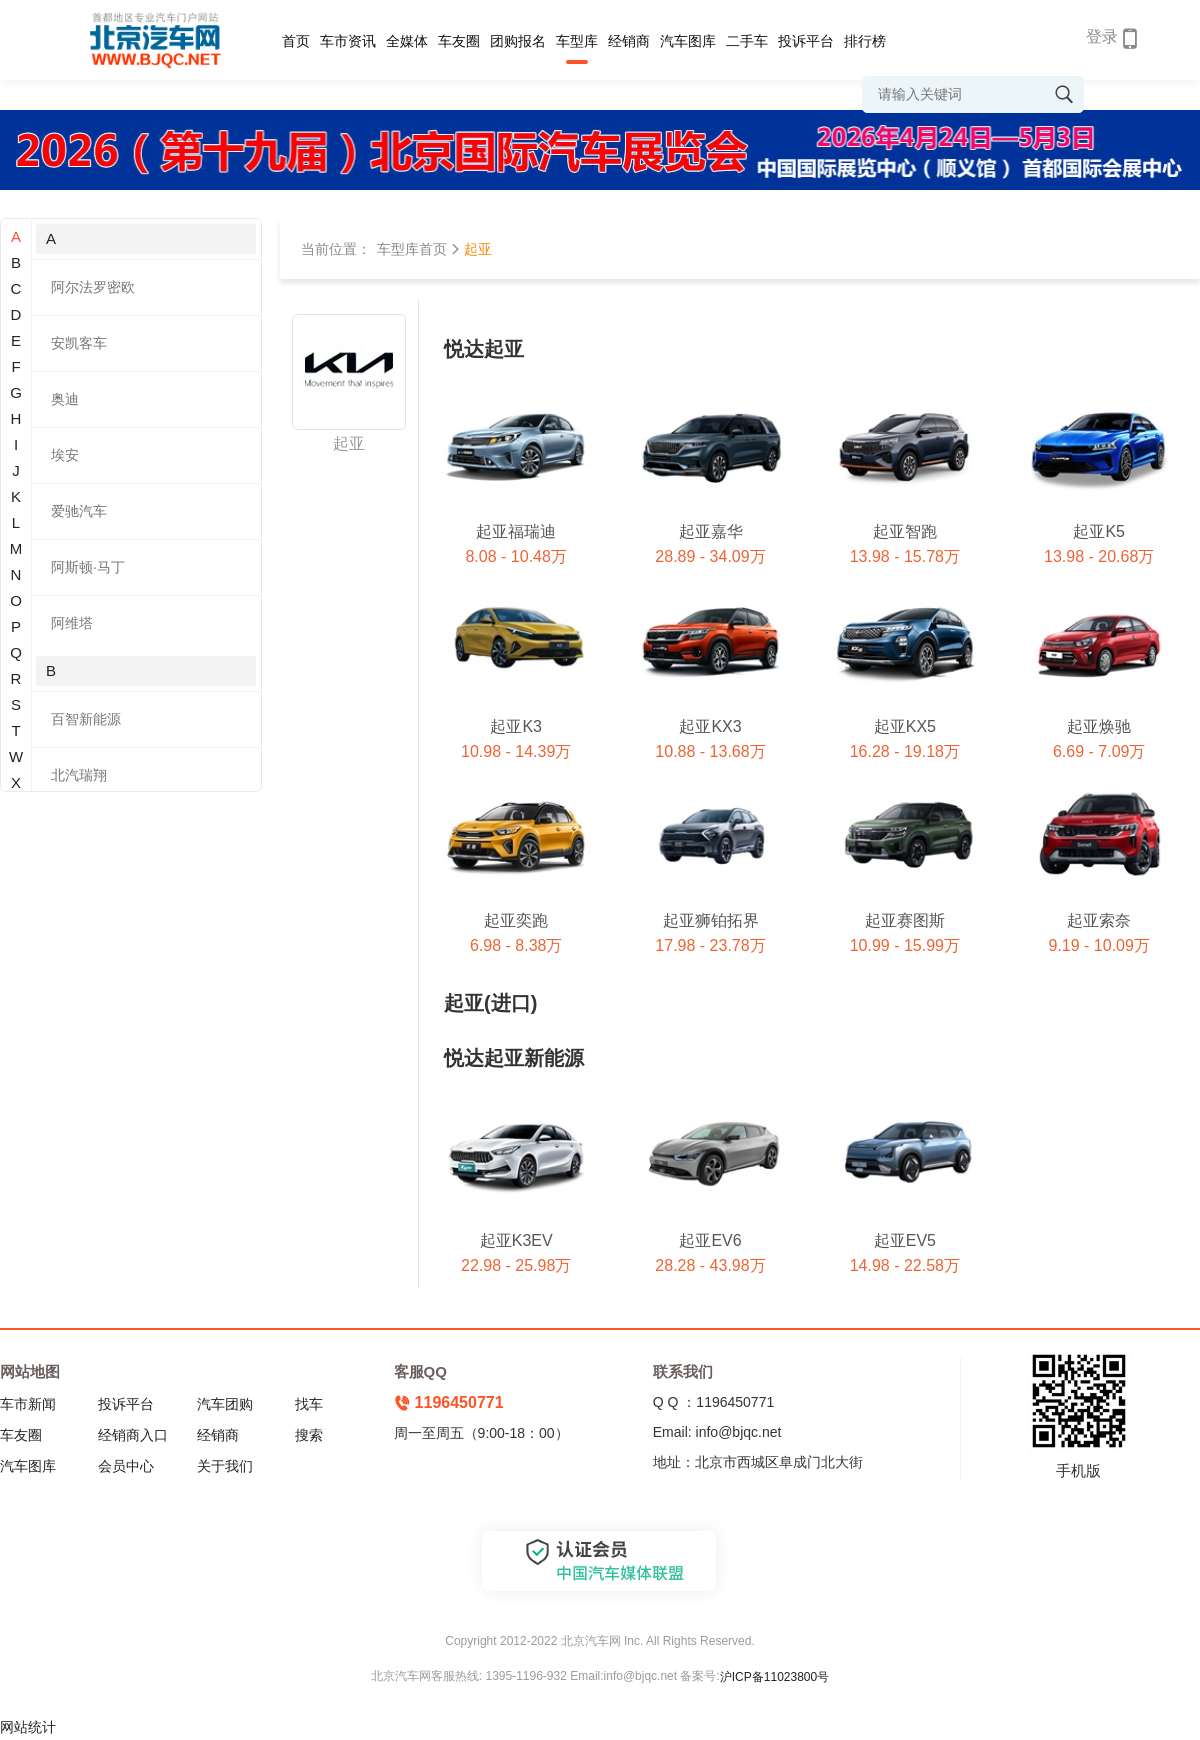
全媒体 (407, 41)
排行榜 (865, 41)
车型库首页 (412, 249)
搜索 (309, 1435)
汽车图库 (688, 41)
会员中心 (126, 1466)
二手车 (747, 41)
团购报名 (518, 41)
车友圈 (459, 41)
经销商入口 (133, 1435)
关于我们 (225, 1466)
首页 (296, 41)
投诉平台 (806, 41)
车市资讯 (348, 41)
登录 (1102, 36)
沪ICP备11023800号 (774, 1677)
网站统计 (28, 1727)
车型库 (577, 41)
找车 (309, 1404)
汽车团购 (225, 1404)
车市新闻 (28, 1404)
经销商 (629, 41)
